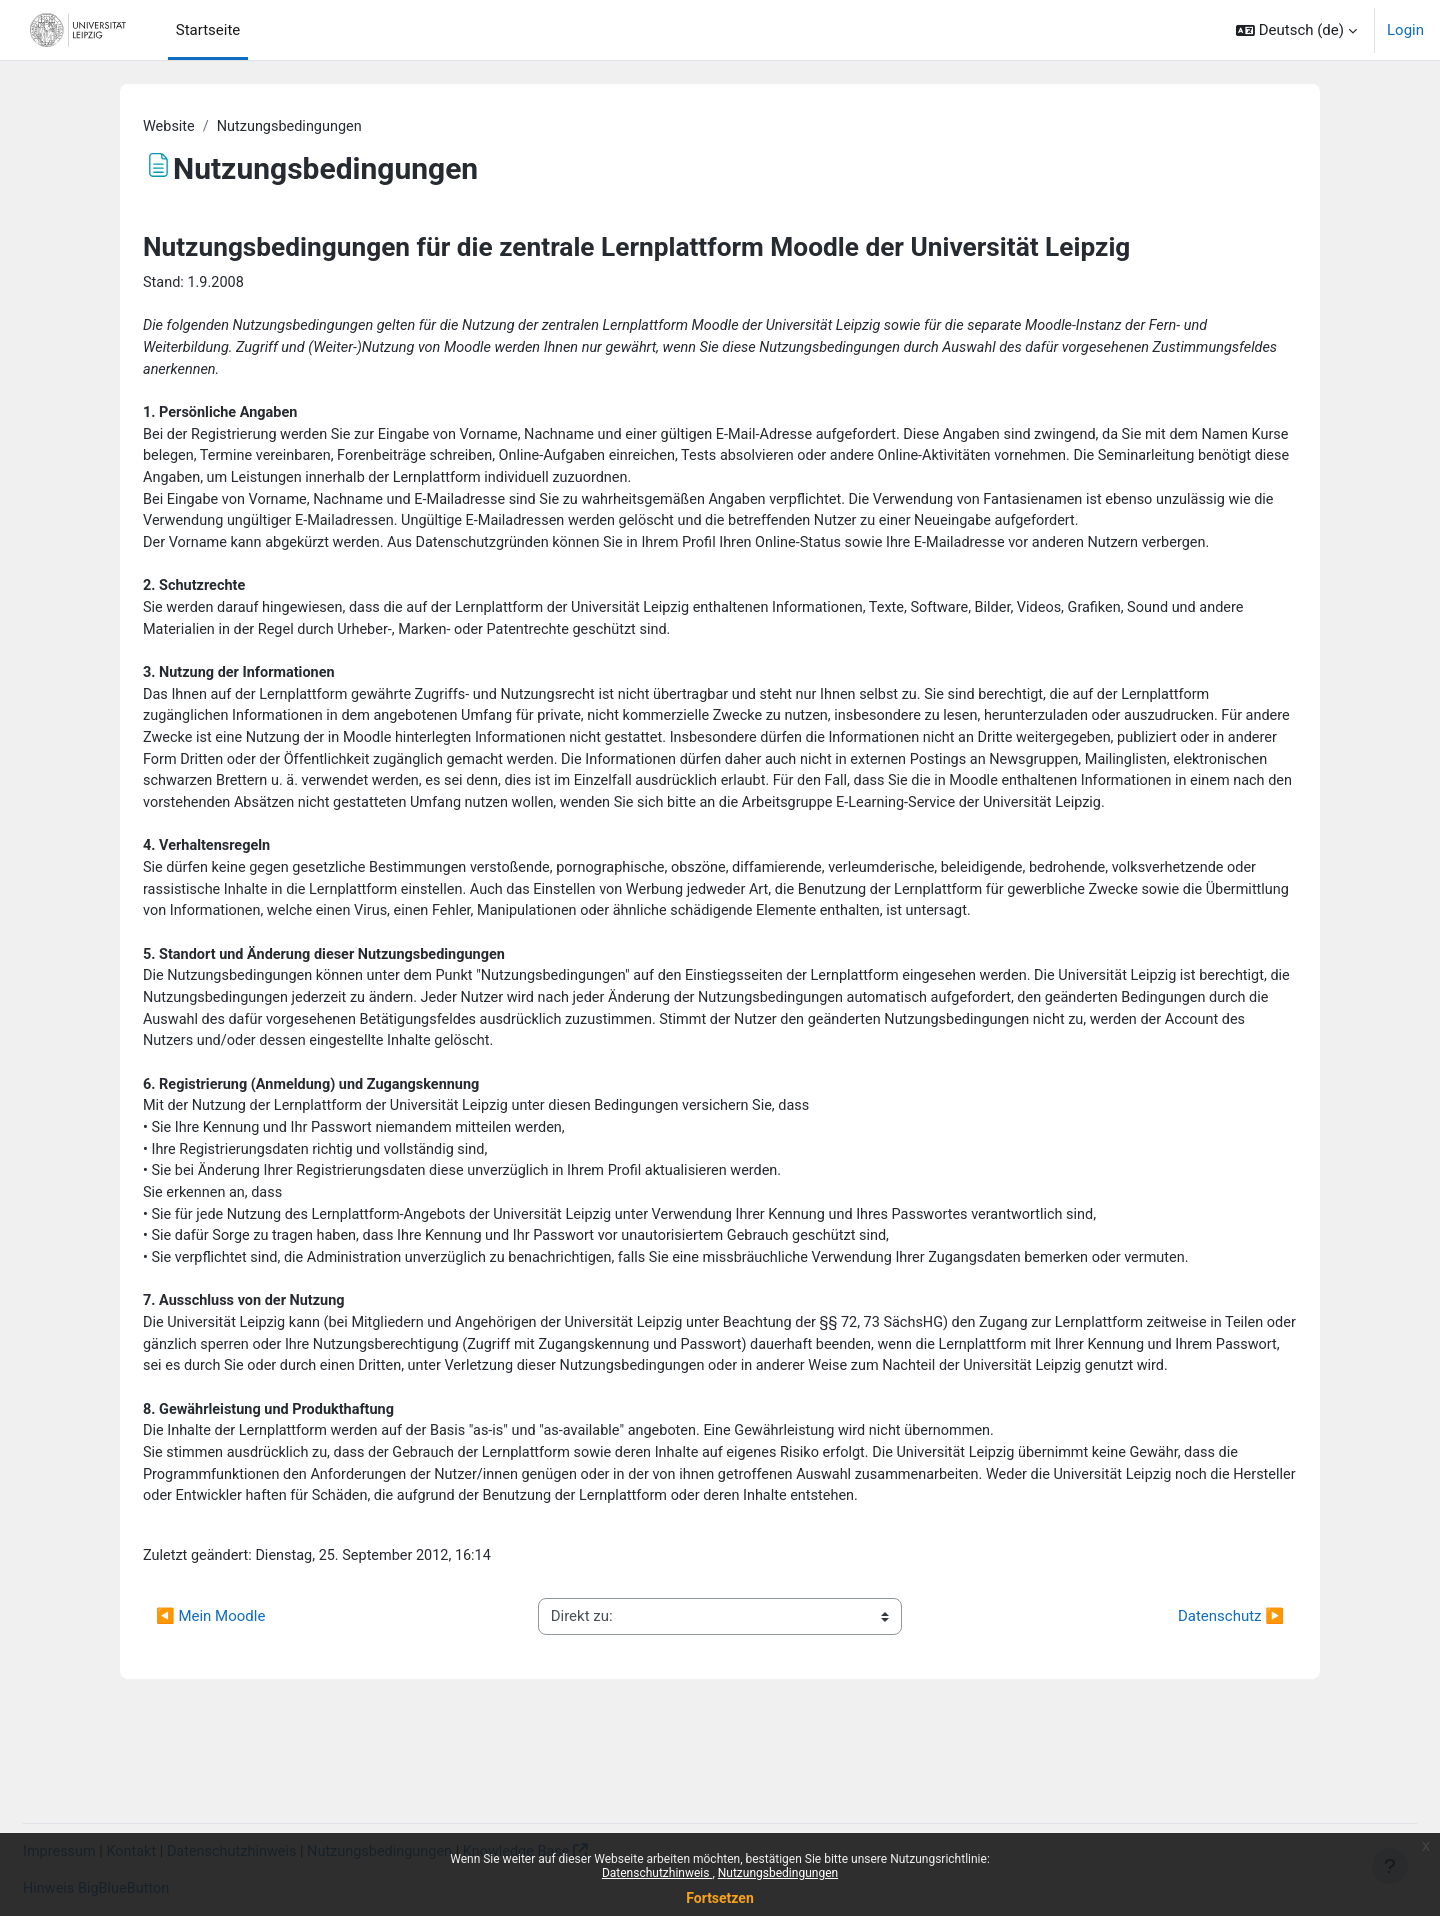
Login (1405, 30)
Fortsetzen (720, 1898)
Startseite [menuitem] (208, 30)
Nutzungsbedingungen (778, 1873)
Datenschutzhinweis (657, 1873)
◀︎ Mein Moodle (210, 1711)
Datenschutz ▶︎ (1231, 1711)
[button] (1296, 30)
